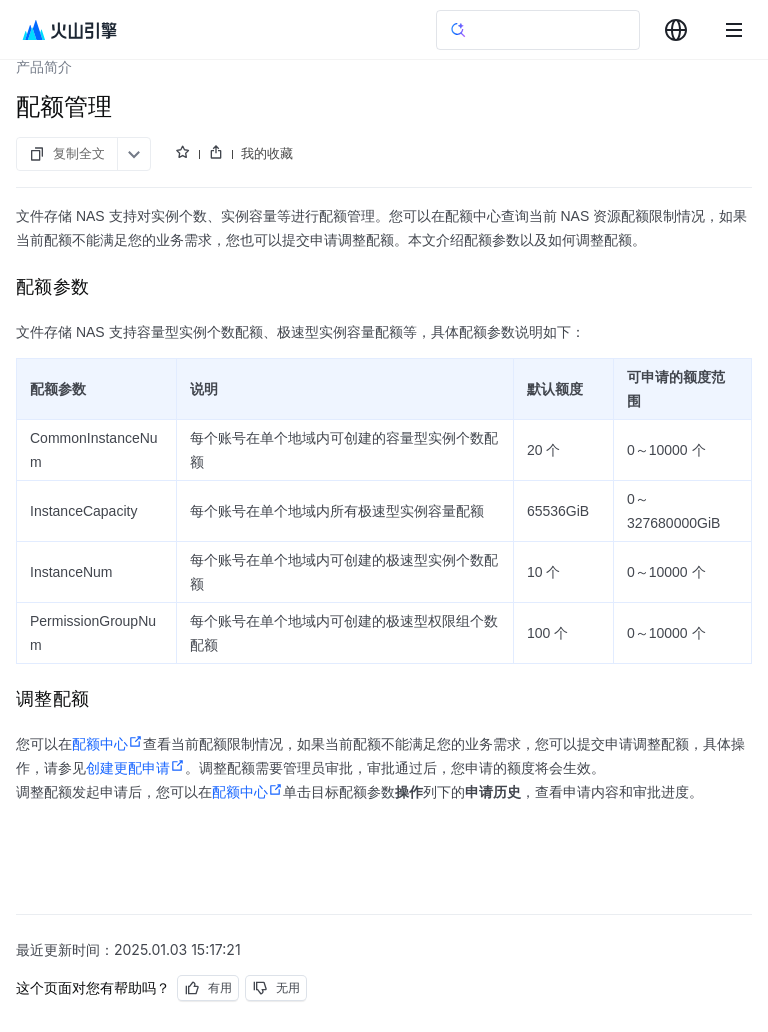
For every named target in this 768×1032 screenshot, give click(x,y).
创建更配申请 (135, 768)
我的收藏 (267, 153)
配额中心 (107, 744)
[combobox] (676, 30)
